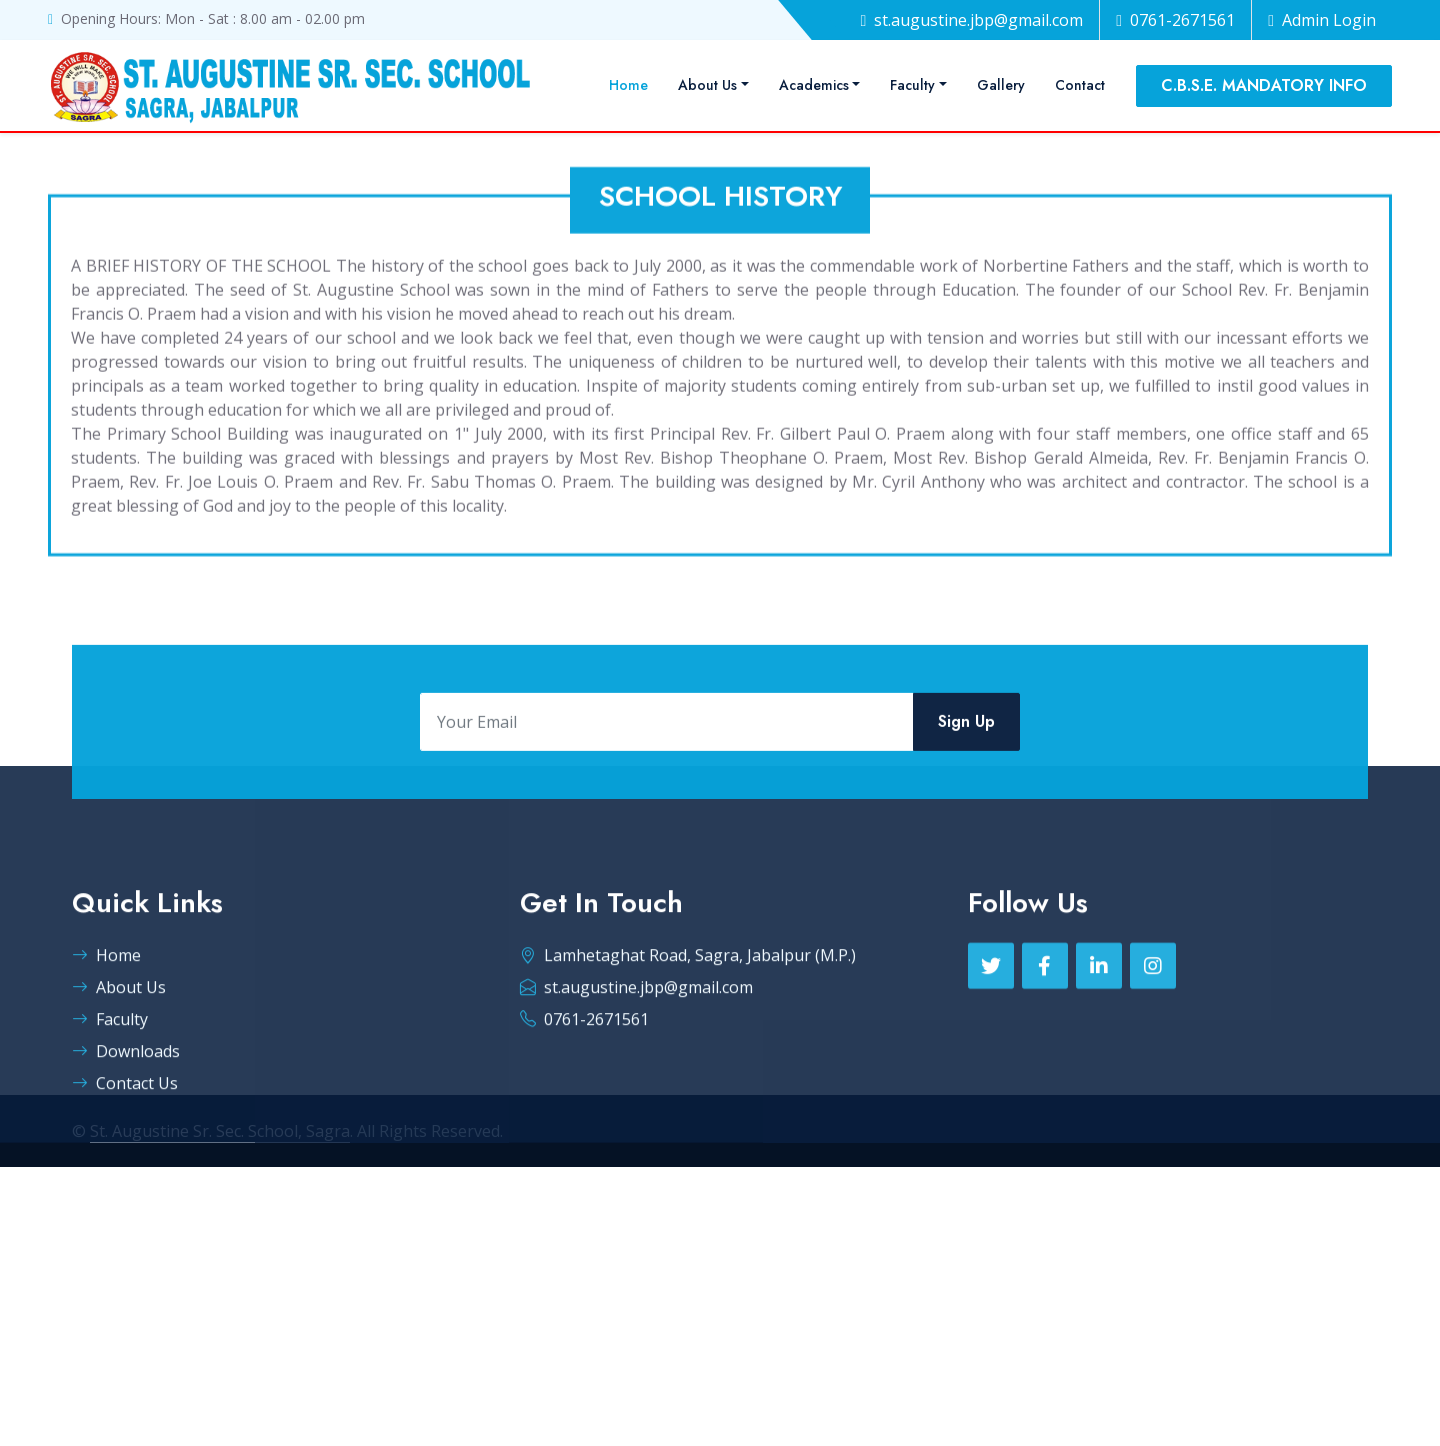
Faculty (912, 85)
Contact (1080, 85)
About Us (707, 85)
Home (628, 85)
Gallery (1001, 85)
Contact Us (125, 1138)
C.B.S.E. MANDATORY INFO (1264, 85)
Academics (814, 85)
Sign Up (966, 734)
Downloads (126, 1106)
